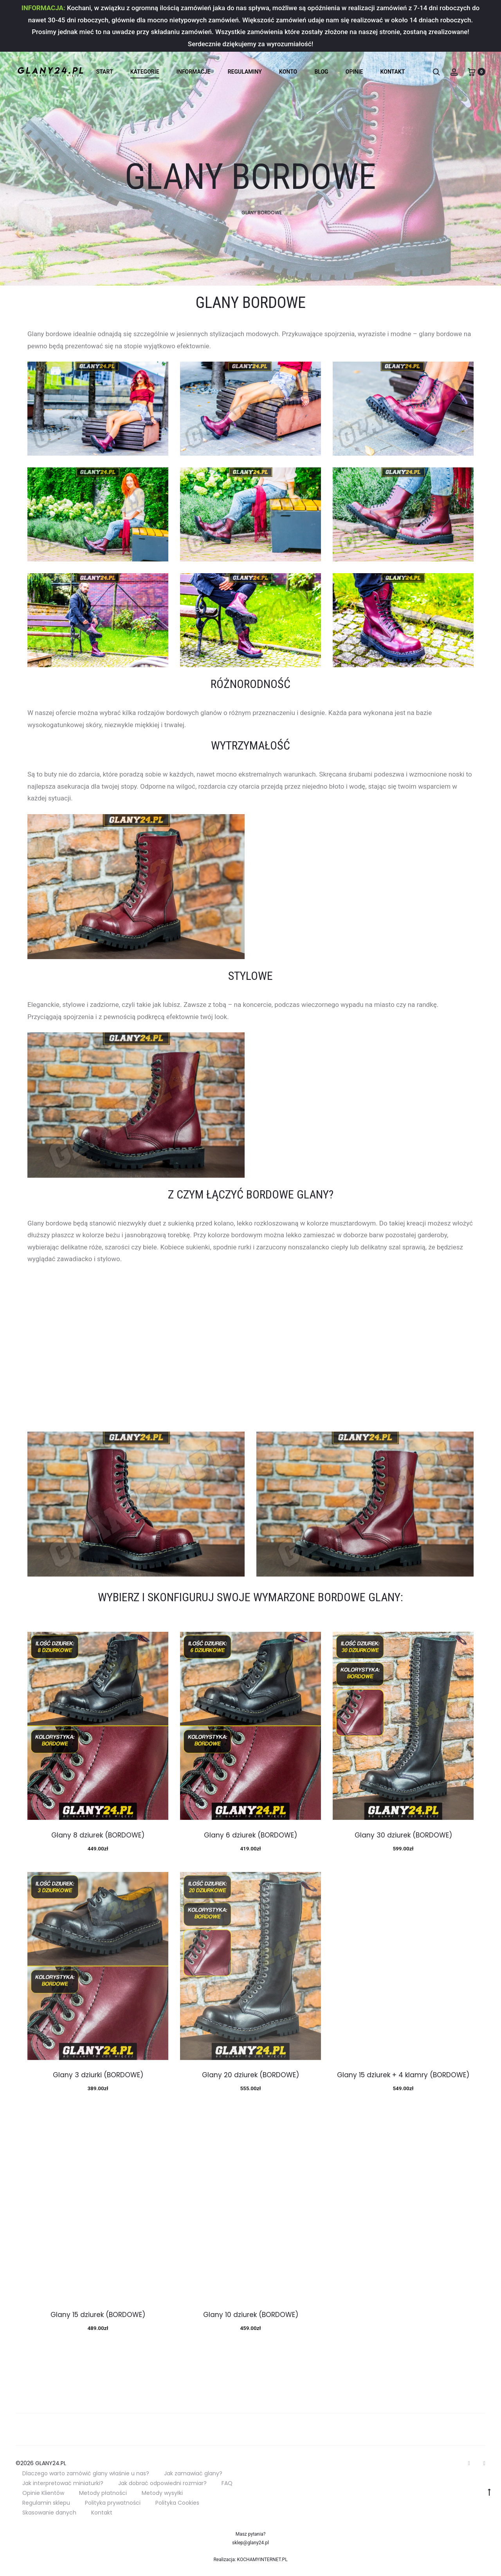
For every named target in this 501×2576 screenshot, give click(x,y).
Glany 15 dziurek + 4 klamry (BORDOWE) (403, 2075)
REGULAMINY (245, 72)
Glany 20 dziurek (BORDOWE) (250, 2075)
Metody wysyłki (162, 2493)
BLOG (321, 72)
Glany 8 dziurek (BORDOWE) (97, 1835)
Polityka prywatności (113, 2503)
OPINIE (354, 72)
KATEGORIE (144, 72)
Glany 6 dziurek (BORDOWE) (250, 1835)
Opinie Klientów (43, 2493)
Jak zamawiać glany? (193, 2473)
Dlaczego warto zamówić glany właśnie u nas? (85, 2473)
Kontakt (101, 2512)
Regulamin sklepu (46, 2503)
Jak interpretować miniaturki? (62, 2483)
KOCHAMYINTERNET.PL (262, 2559)
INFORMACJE (194, 72)
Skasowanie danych (49, 2512)
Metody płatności (103, 2493)
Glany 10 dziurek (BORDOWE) (250, 2314)
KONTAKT (392, 72)
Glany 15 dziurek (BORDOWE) (97, 2314)
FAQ (227, 2483)
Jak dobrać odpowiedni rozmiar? (162, 2483)
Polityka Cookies (177, 2503)
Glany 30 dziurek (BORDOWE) (403, 1835)
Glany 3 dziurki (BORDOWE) (98, 2075)
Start (104, 72)
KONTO (288, 72)
